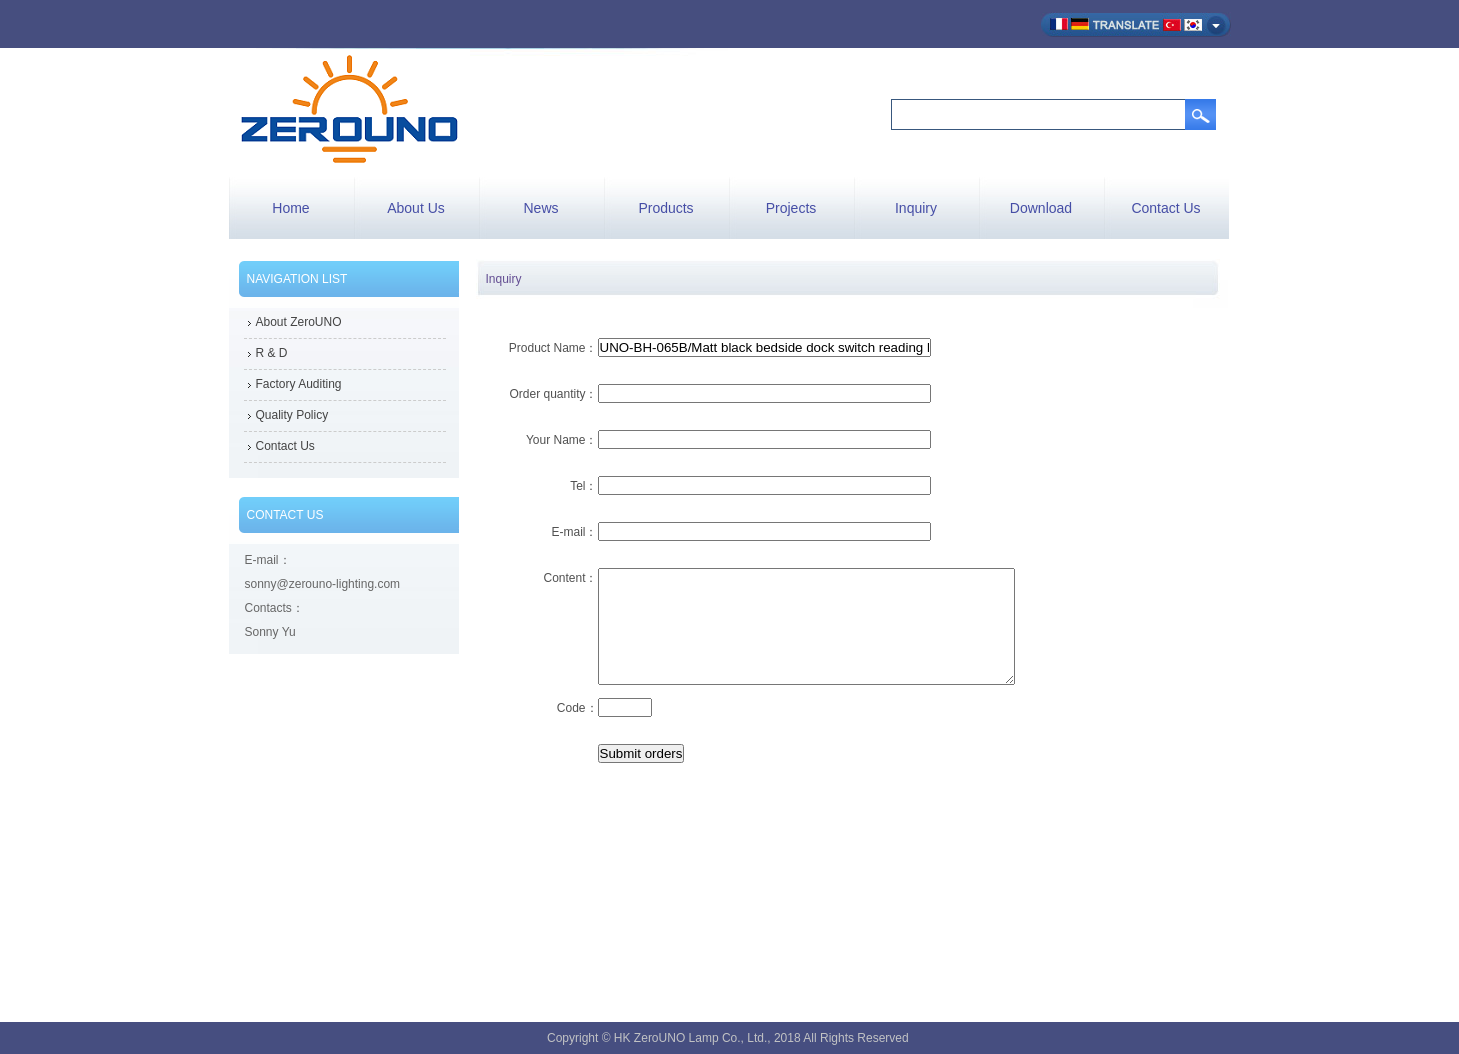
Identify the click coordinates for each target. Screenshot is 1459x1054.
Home (290, 208)
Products (665, 208)
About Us (416, 208)
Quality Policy (292, 415)
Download (1041, 208)
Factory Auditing (299, 384)
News (540, 208)
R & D (272, 353)
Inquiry (916, 208)
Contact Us (1165, 208)
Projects (791, 208)
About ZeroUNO (299, 322)
